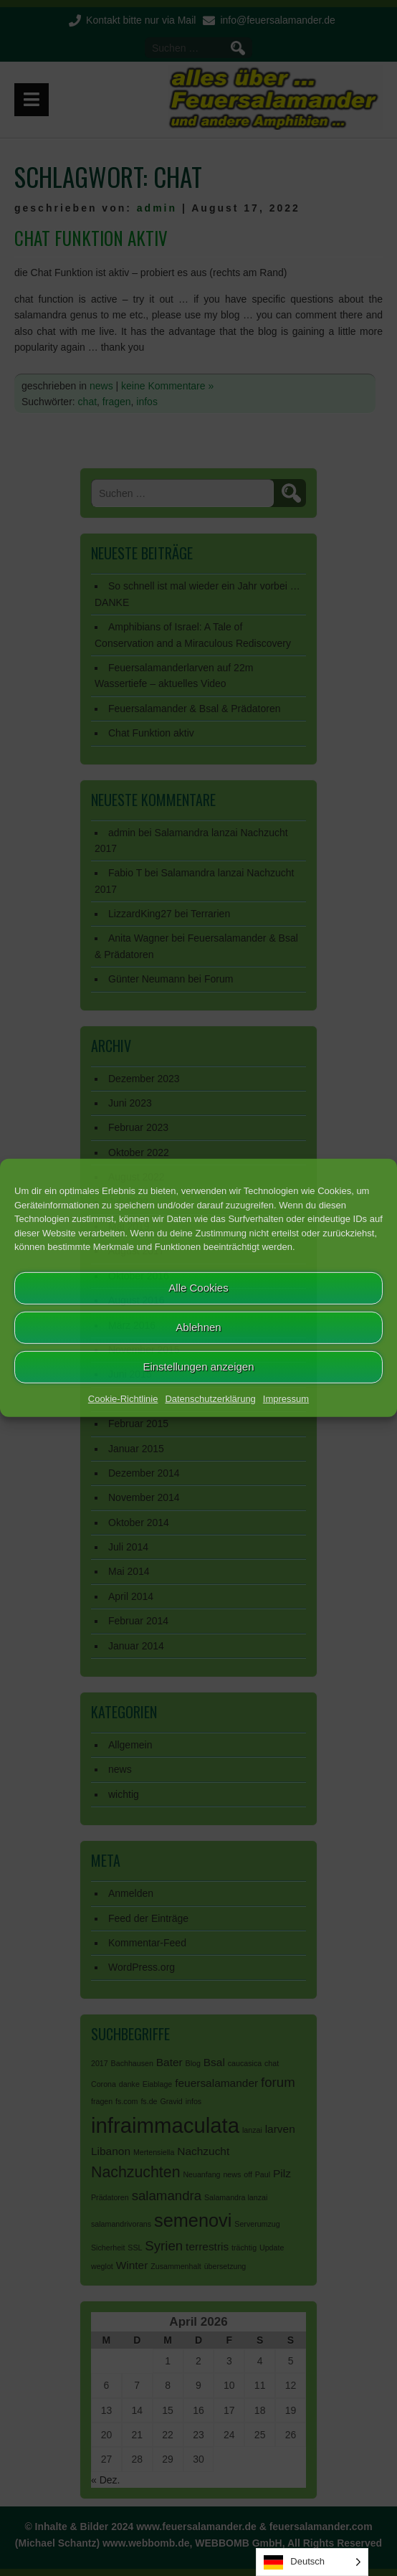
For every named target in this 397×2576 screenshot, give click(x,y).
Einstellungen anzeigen (198, 1366)
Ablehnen (198, 1327)
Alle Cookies (198, 1288)
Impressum (286, 1398)
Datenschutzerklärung (210, 1398)
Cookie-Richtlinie (123, 1398)
